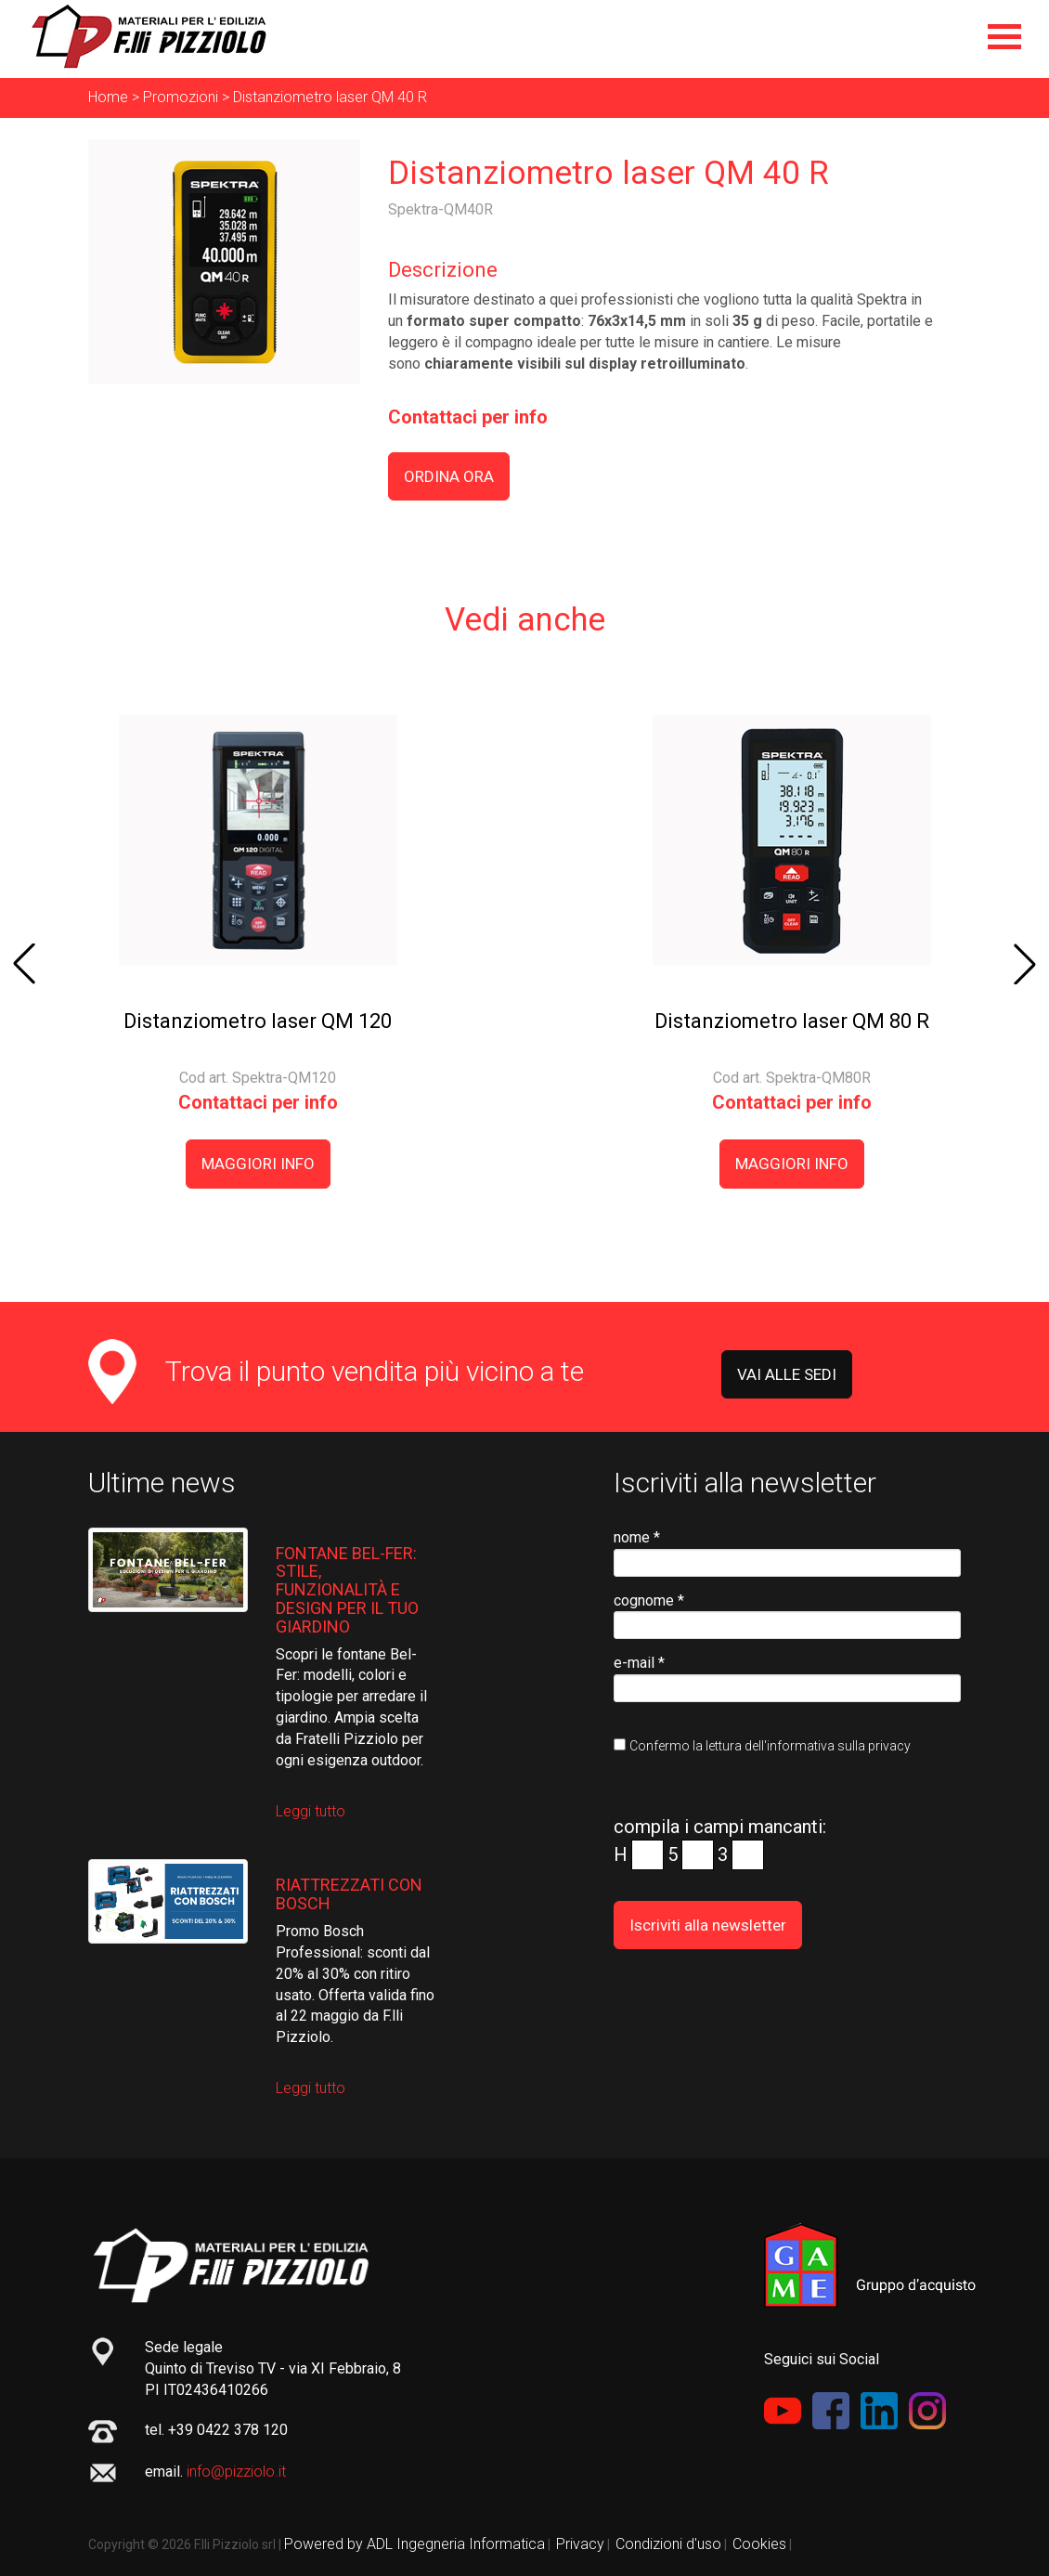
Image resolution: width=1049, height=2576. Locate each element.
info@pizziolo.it (236, 2471)
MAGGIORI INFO (258, 1163)
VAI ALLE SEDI (786, 1374)
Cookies (759, 2544)
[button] (24, 963)
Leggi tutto (310, 1811)
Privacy (580, 2544)
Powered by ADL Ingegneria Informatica (414, 2544)
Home (108, 97)
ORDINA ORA (449, 476)
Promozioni (180, 97)
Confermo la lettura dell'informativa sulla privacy (770, 1745)
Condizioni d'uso (668, 2544)
